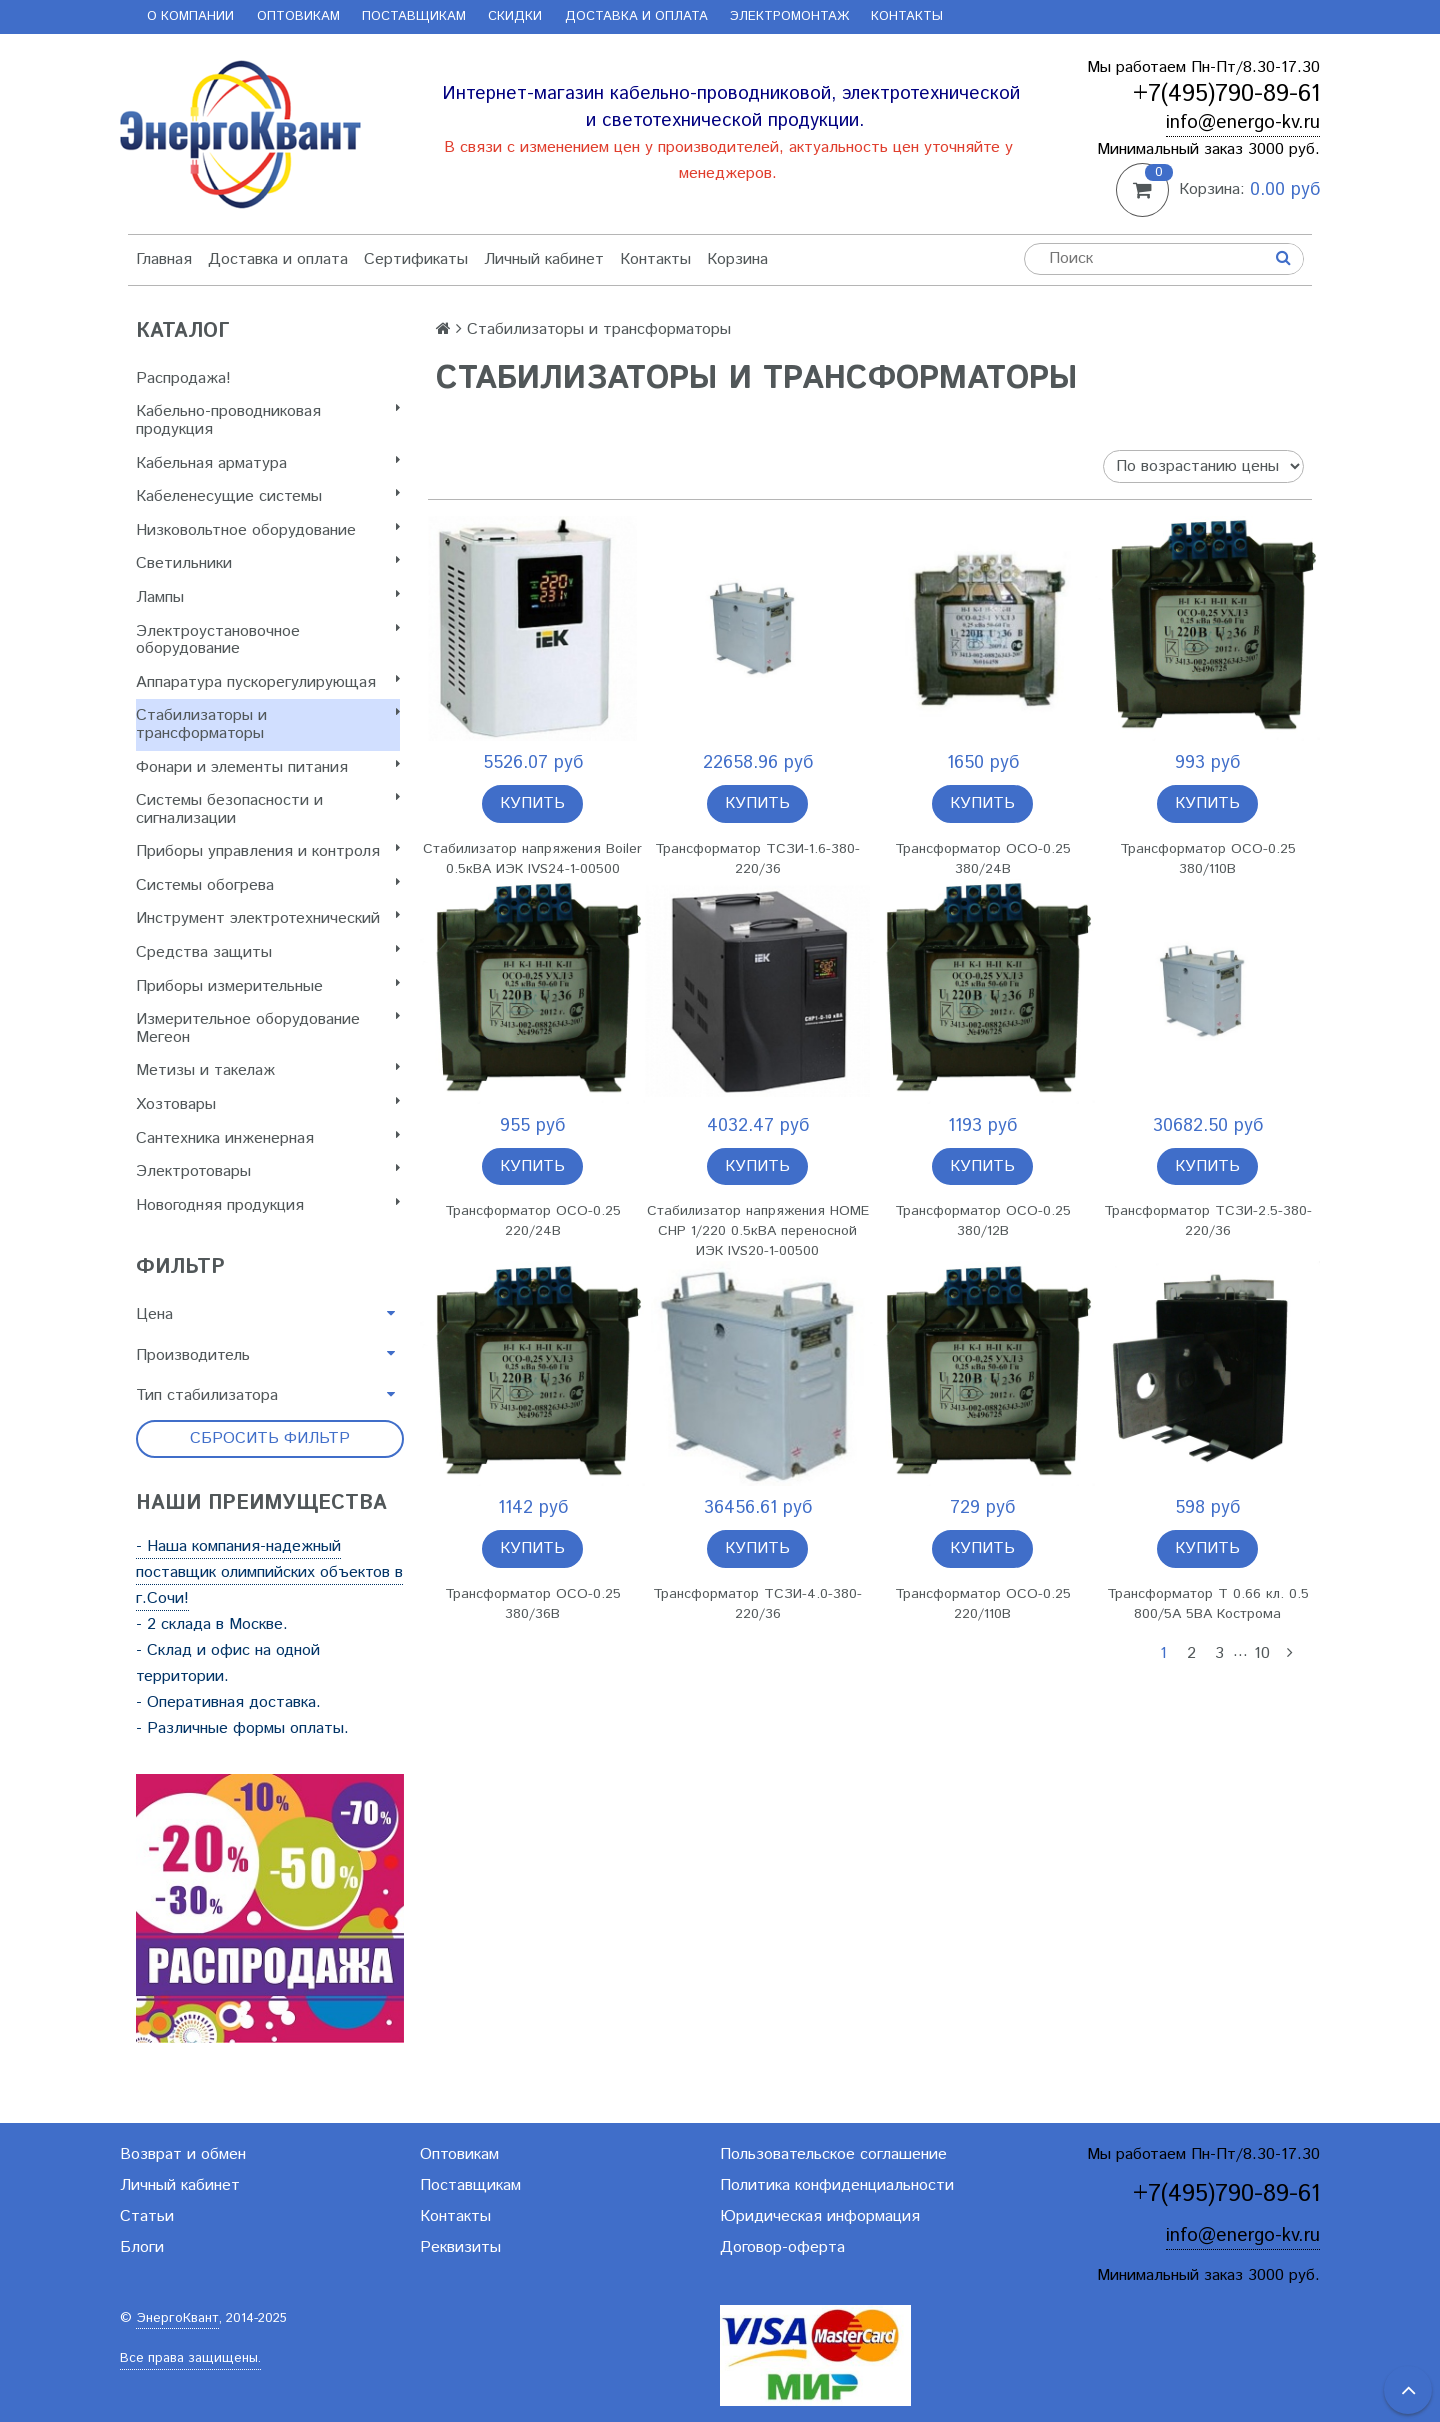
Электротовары (268, 1171)
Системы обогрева (268, 885)
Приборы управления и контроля (268, 851)
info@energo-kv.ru (1243, 122)
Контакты (907, 16)
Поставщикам (414, 16)
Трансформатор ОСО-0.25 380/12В (983, 1221)
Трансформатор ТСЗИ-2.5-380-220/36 (1208, 1221)
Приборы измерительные (268, 986)
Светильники (268, 563)
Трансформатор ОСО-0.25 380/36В (533, 1604)
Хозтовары (268, 1104)
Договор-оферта (782, 2247)
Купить (532, 803)
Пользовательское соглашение (833, 2154)
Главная (164, 259)
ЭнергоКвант (177, 2318)
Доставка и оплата (636, 16)
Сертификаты (416, 259)
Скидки (515, 16)
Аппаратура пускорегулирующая (268, 682)
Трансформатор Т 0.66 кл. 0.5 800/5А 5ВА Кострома (1208, 1604)
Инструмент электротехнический (268, 918)
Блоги (142, 2247)
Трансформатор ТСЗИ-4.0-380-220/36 (757, 1604)
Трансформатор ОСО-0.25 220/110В (983, 1604)
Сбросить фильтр (270, 1438)
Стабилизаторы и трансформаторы (268, 724)
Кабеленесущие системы (268, 496)
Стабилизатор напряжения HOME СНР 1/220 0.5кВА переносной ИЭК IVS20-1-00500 (758, 1231)
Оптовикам (298, 16)
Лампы (268, 597)
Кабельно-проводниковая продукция (268, 420)
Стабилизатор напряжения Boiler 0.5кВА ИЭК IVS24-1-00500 (532, 859)
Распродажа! (183, 378)
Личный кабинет (544, 259)
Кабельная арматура (268, 463)
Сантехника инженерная (268, 1138)
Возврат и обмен (183, 2154)
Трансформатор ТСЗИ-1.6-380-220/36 (757, 859)
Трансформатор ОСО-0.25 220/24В (533, 1221)
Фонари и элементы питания (268, 767)
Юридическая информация (820, 2216)
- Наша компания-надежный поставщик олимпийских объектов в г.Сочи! (269, 1572)
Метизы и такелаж (268, 1070)
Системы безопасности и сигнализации (268, 809)
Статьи (147, 2216)
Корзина (737, 259)
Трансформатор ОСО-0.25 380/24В (983, 859)
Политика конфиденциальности (837, 2185)
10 (1262, 1653)
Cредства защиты (268, 952)
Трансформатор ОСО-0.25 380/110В (1208, 859)
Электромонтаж (789, 16)
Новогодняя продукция (268, 1205)
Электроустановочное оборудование (268, 640)
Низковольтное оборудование (268, 530)
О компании (190, 16)
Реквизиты (460, 2247)
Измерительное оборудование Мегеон (268, 1028)
